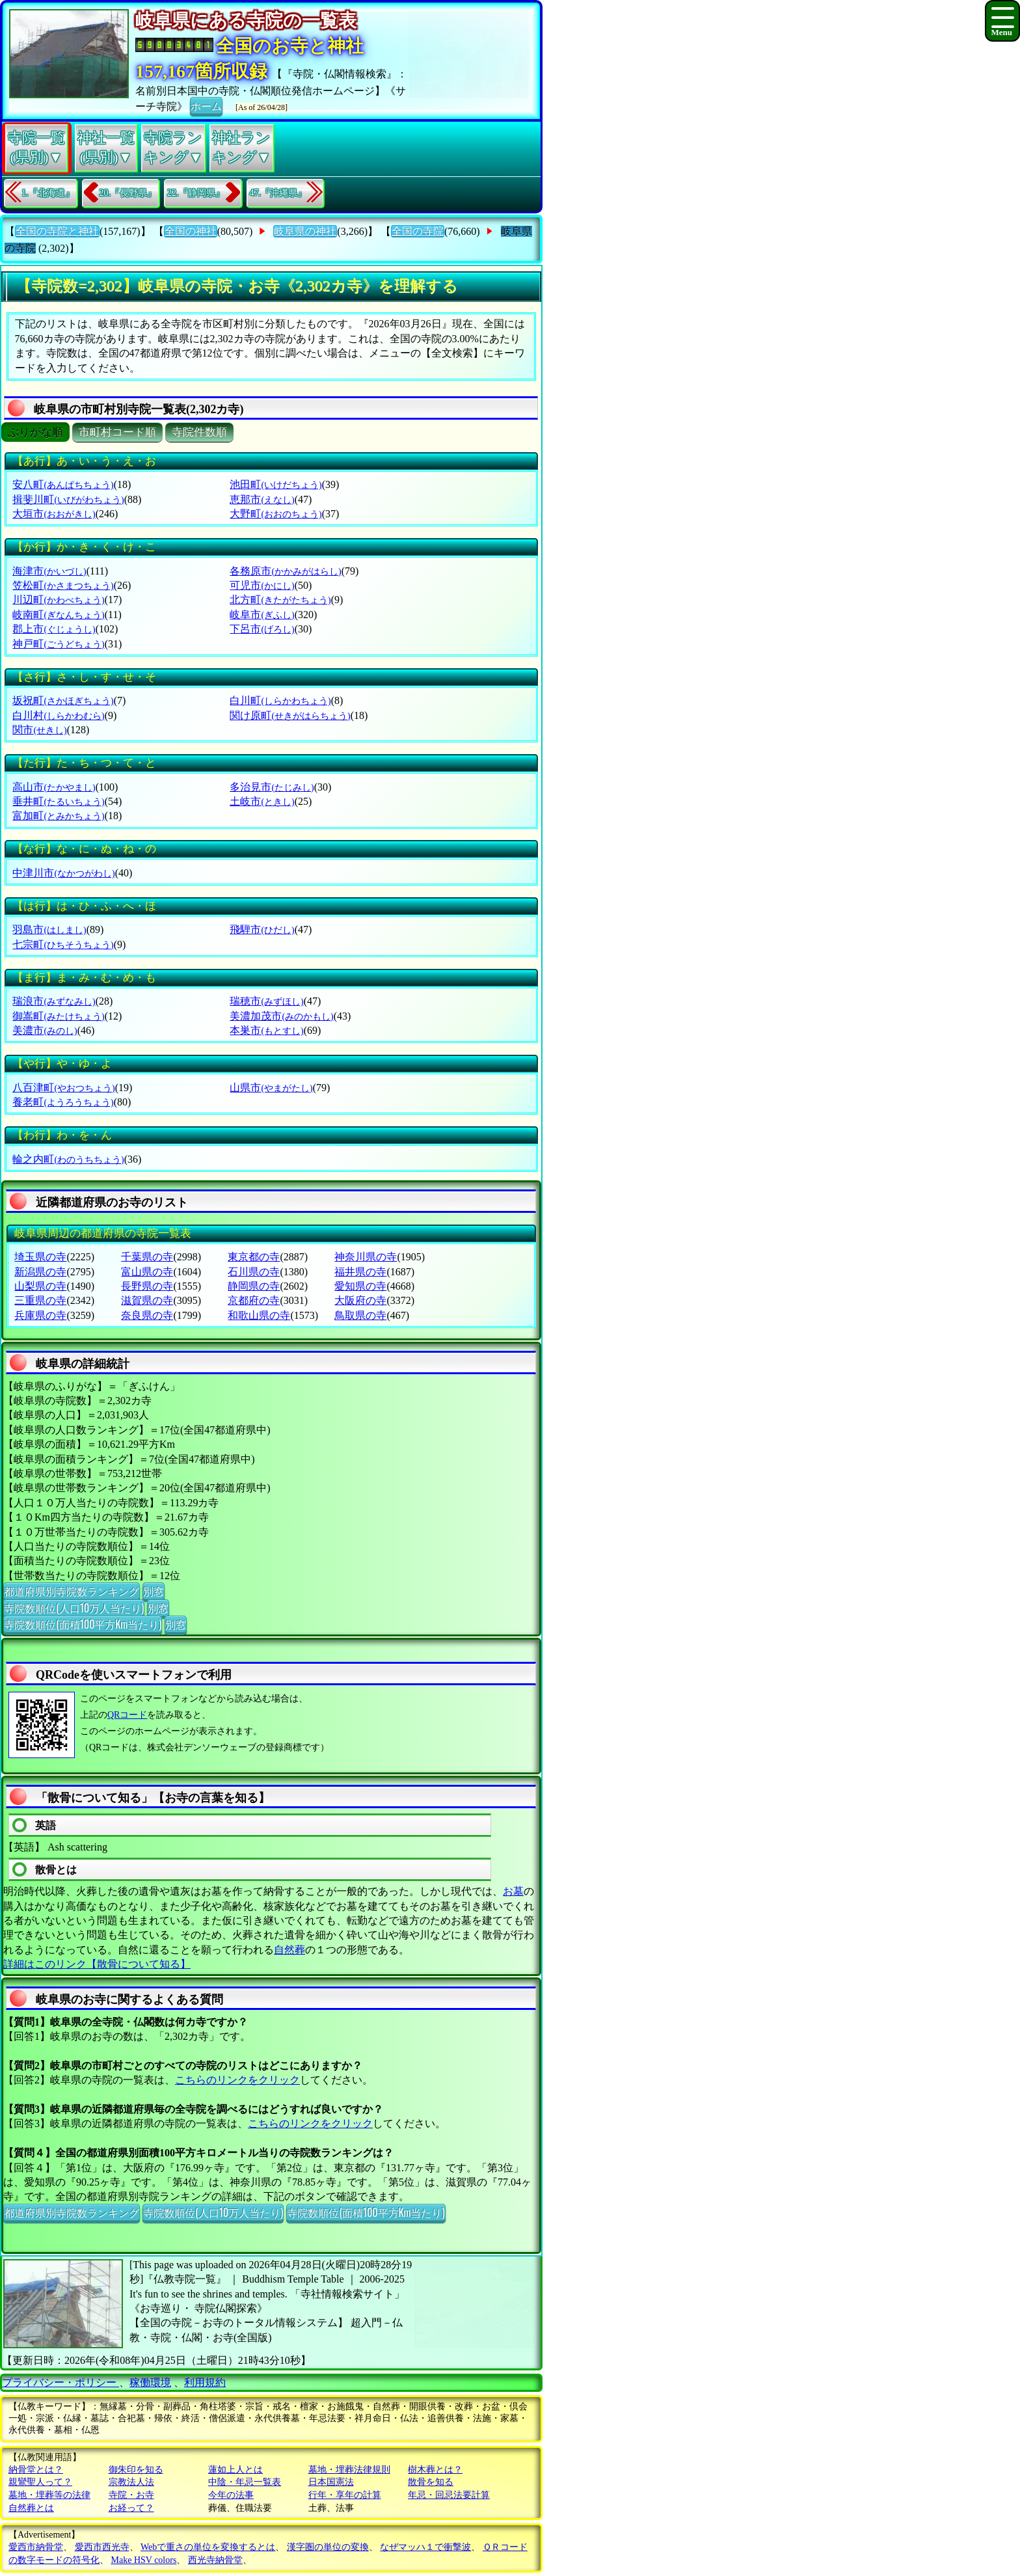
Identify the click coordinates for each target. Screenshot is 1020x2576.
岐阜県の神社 (305, 231)
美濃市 (44, 1030)
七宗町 (62, 944)
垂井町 (58, 801)
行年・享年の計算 (344, 2495)
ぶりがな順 (35, 432)
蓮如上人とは (235, 2469)
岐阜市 (262, 614)
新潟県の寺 (40, 1271)
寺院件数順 (199, 432)
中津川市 (63, 872)
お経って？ (131, 2508)
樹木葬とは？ (435, 2469)
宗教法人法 (131, 2482)
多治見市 (272, 787)
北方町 (280, 599)
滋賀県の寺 (147, 1300)
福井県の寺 (360, 1271)
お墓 (513, 1891)
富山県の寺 (147, 1271)
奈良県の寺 (147, 1315)
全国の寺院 (418, 231)
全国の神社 (191, 231)
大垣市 (53, 513)
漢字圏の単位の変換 (328, 2547)
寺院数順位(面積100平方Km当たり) (82, 1624)
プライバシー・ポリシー (60, 2382)
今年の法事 (231, 2495)
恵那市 (262, 499)
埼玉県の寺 (40, 1256)
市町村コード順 (117, 432)
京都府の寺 (254, 1300)
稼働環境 (150, 2382)
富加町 (58, 815)
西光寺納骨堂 (215, 2560)
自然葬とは (31, 2508)
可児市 (262, 585)
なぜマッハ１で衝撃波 (425, 2547)
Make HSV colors (144, 2560)
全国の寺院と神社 (57, 231)
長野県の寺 (147, 1286)
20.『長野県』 (128, 193)
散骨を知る (430, 2482)
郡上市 (53, 628)
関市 (39, 729)
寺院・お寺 (131, 2495)
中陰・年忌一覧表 (244, 2482)
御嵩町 (58, 1016)
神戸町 (58, 643)
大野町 (275, 513)
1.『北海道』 (47, 193)
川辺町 (58, 599)
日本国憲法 (331, 2482)
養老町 (62, 1101)
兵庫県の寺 (40, 1315)
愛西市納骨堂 (35, 2547)
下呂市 (262, 628)
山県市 (271, 1087)
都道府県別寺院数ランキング (71, 1591)
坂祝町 (62, 700)
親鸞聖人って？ (40, 2482)
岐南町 (58, 614)
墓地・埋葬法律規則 (349, 2469)
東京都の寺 (254, 1256)
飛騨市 (262, 929)
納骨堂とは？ (35, 2469)
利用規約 (205, 2382)
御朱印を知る (136, 2469)
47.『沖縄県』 (278, 193)
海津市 (49, 570)
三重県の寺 (40, 1300)
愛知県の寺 (360, 1286)
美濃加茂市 (281, 1016)
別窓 (153, 1591)
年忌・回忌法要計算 (449, 2495)
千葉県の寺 (147, 1256)
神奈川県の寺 (365, 1256)
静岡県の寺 (254, 1286)
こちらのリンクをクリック (237, 2079)
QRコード (127, 1715)
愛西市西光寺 (102, 2547)
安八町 (62, 484)
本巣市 (266, 1030)
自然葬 (289, 1949)
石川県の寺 (254, 1271)
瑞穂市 (266, 1001)
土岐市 (262, 801)
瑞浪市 (53, 1001)
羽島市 (49, 929)
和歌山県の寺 (259, 1315)
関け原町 (290, 715)
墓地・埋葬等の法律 (49, 2495)
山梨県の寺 (40, 1286)
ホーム (206, 105)
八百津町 (63, 1087)
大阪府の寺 (360, 1300)
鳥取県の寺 (360, 1315)
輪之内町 (68, 1159)
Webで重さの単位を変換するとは (208, 2547)
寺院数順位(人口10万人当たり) (74, 1608)
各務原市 (285, 570)
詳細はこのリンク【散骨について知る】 (97, 1964)
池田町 (275, 484)
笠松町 (62, 585)
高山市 (53, 787)
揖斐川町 (68, 499)
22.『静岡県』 (195, 193)
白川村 (58, 715)
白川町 (280, 700)
